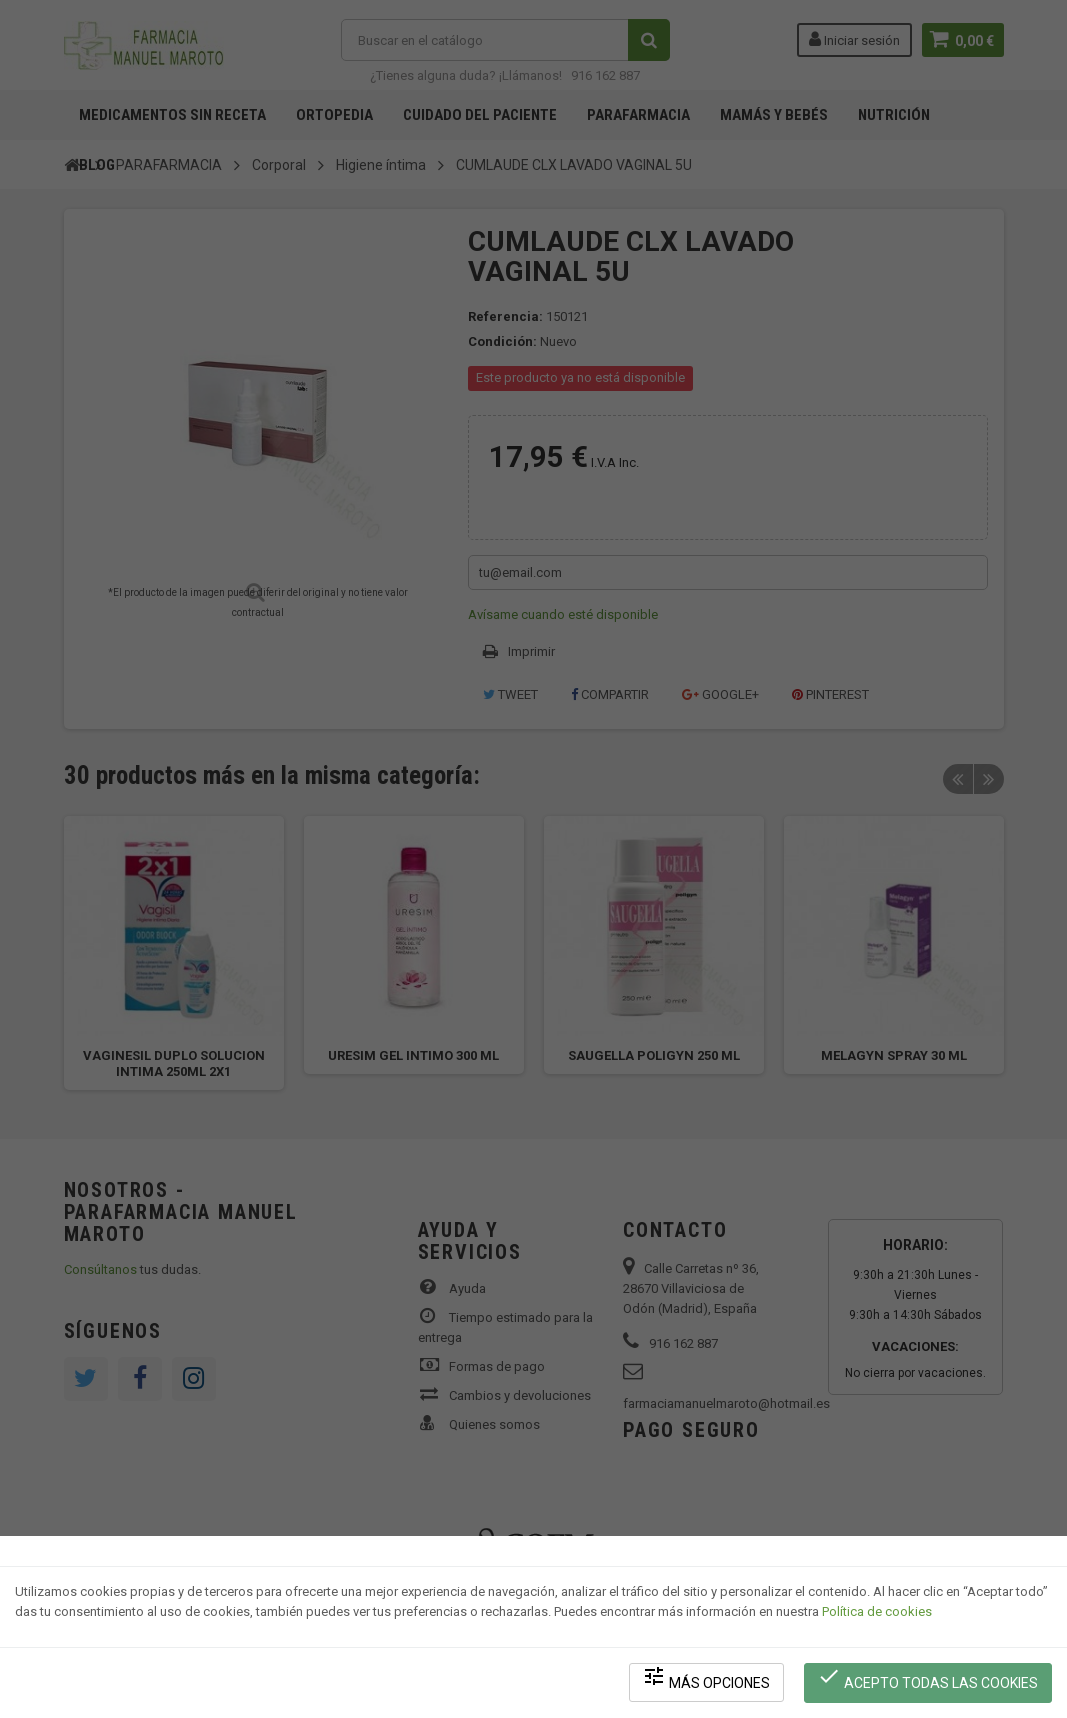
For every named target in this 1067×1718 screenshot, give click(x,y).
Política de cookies (877, 1613)
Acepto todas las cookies (928, 1678)
